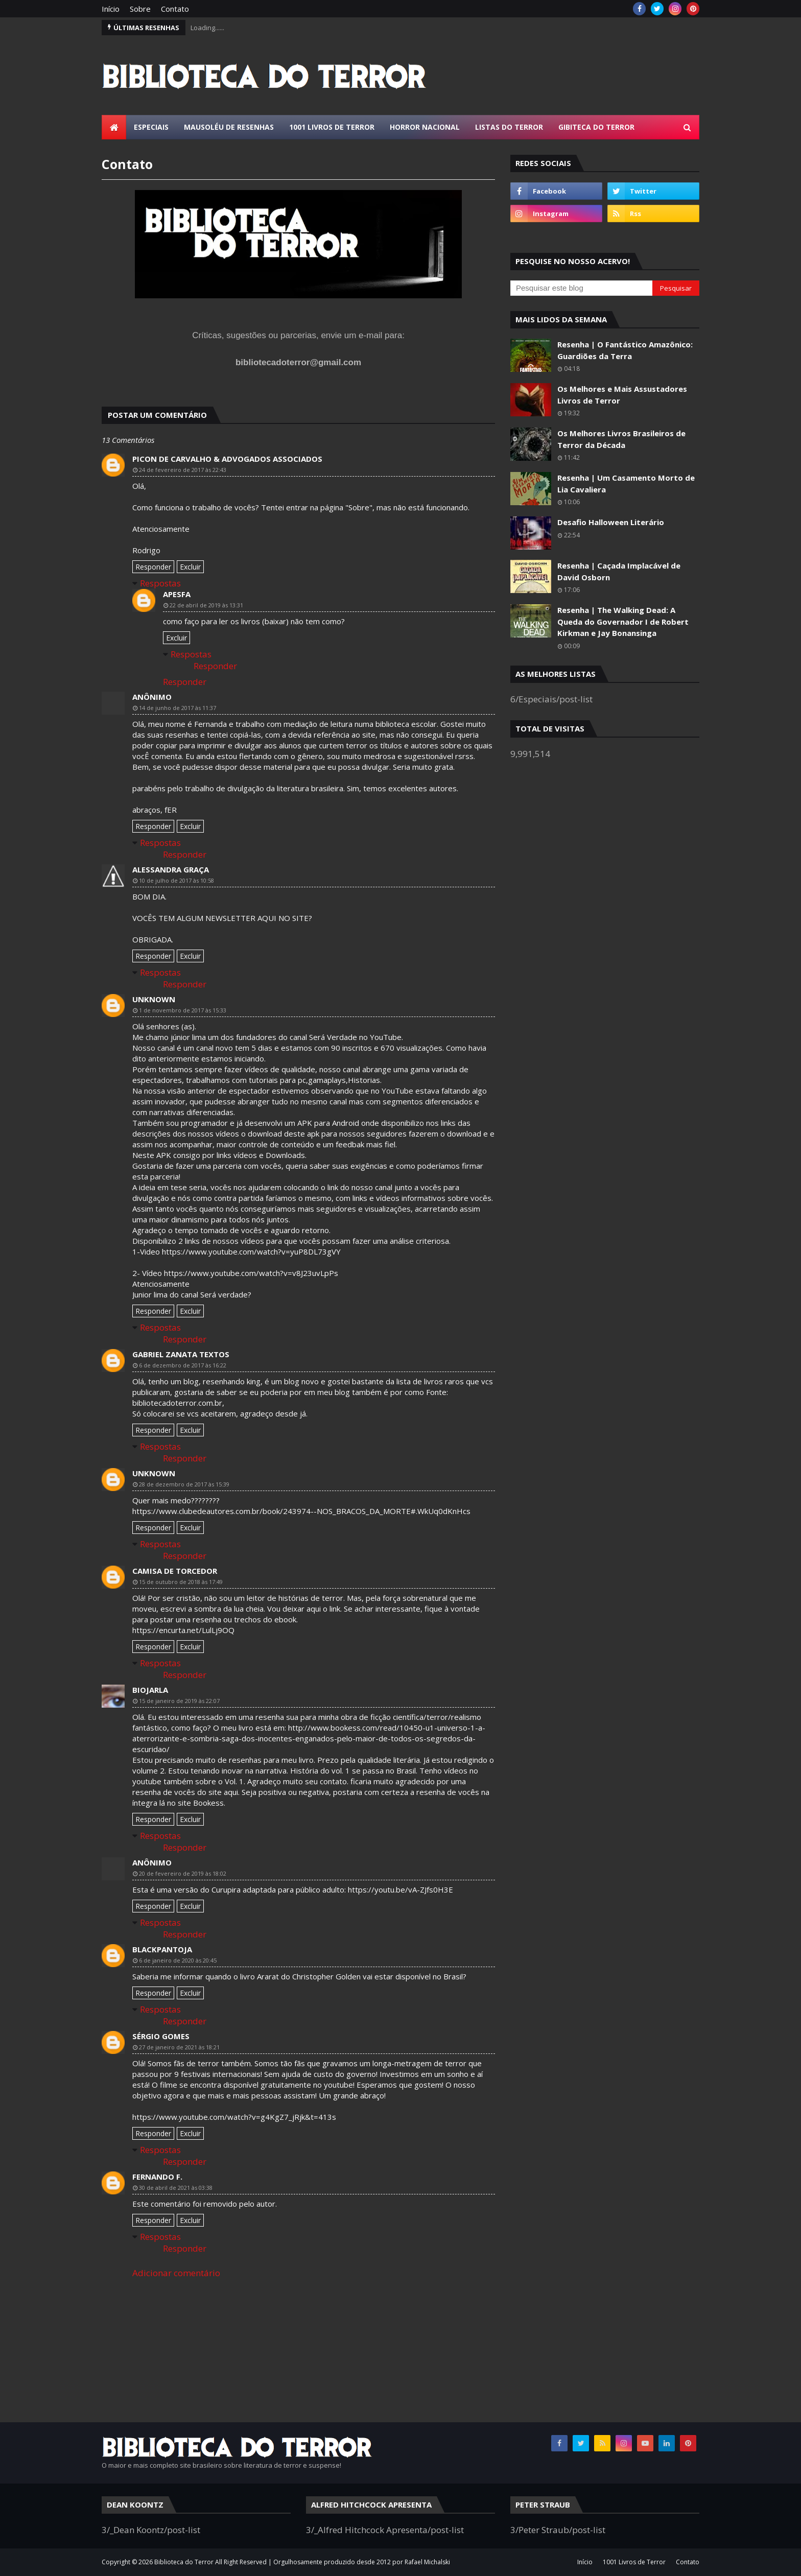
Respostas (160, 583)
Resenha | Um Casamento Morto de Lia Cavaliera (626, 483)
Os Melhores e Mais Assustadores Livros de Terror (622, 395)
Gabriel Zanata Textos (180, 1354)
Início (111, 9)
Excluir (190, 567)
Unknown (153, 999)
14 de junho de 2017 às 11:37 (177, 708)
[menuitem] (114, 127)
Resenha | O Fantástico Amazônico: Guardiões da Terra (625, 350)
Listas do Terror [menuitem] (509, 127)
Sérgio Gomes (161, 2036)
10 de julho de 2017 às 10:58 (176, 880)
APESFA (177, 594)
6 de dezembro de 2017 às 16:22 (182, 1365)
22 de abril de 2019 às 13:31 (206, 605)
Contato (175, 9)
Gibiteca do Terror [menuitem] (596, 127)
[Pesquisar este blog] (581, 288)
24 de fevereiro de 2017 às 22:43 (182, 470)
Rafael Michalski (427, 2562)
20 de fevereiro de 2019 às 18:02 (182, 1873)
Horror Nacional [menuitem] (425, 127)
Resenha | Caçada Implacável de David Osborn (618, 571)
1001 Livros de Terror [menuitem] (331, 127)
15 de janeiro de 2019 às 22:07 (179, 1701)
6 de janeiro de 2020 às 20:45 (178, 1960)
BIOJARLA (150, 1690)
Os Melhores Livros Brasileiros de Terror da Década (621, 439)
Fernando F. (157, 2176)
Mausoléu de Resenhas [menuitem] (229, 127)
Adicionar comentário (176, 2273)
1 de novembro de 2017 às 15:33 (182, 1010)
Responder (153, 567)
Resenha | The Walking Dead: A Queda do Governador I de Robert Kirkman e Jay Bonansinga (623, 621)
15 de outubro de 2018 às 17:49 (181, 1582)
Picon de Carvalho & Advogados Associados (227, 459)
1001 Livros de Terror (634, 2562)
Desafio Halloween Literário (610, 522)
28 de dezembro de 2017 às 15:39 (184, 1484)
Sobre (140, 9)
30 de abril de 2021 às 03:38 (176, 2187)
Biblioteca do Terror (184, 2562)
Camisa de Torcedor (174, 1571)
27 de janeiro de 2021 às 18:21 (179, 2047)
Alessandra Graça (170, 869)
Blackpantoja (162, 1949)
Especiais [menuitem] (151, 127)
